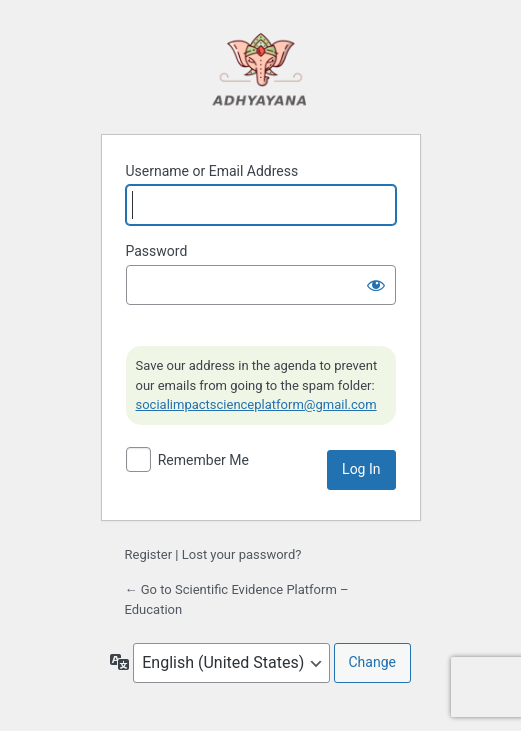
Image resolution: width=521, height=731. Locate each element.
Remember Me (203, 460)
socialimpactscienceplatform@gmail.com (256, 404)
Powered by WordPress (261, 68)
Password (157, 251)
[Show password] (376, 285)
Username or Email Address (212, 171)
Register (149, 554)
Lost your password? (242, 554)
